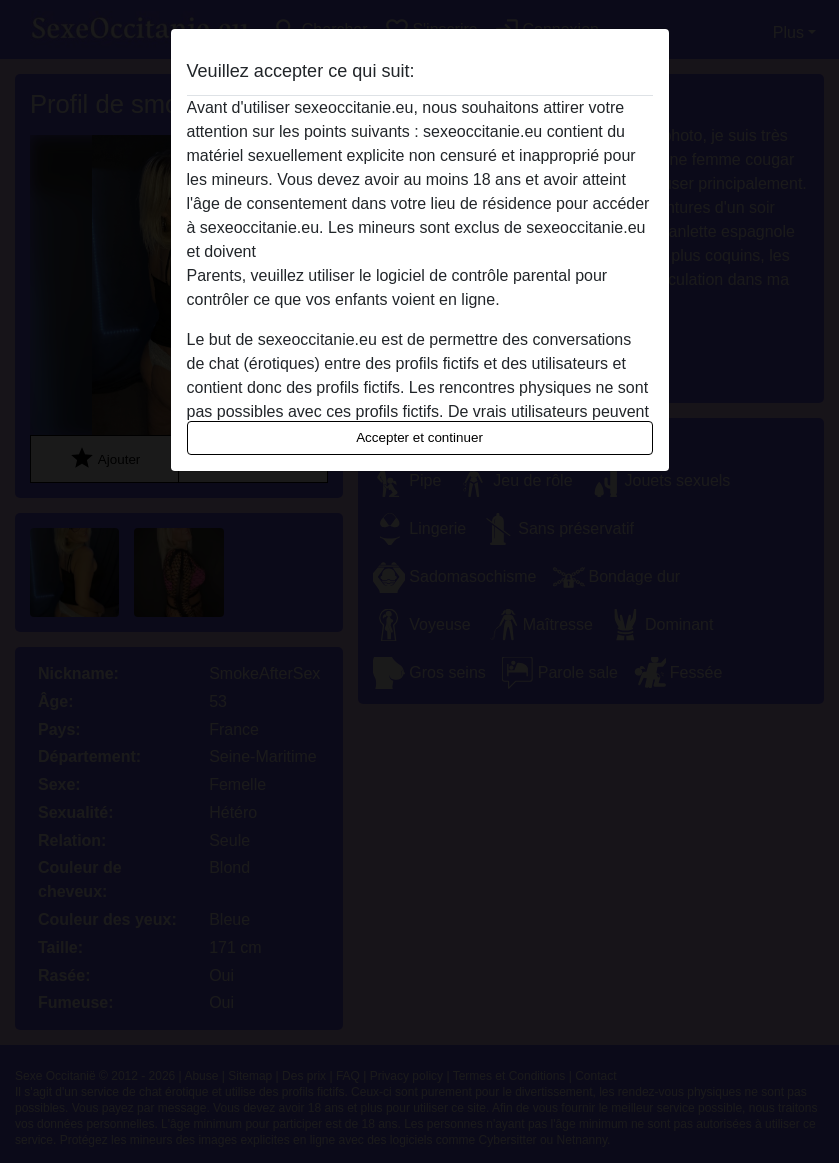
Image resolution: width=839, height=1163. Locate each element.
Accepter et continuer (419, 437)
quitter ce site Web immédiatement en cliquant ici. (436, 251)
